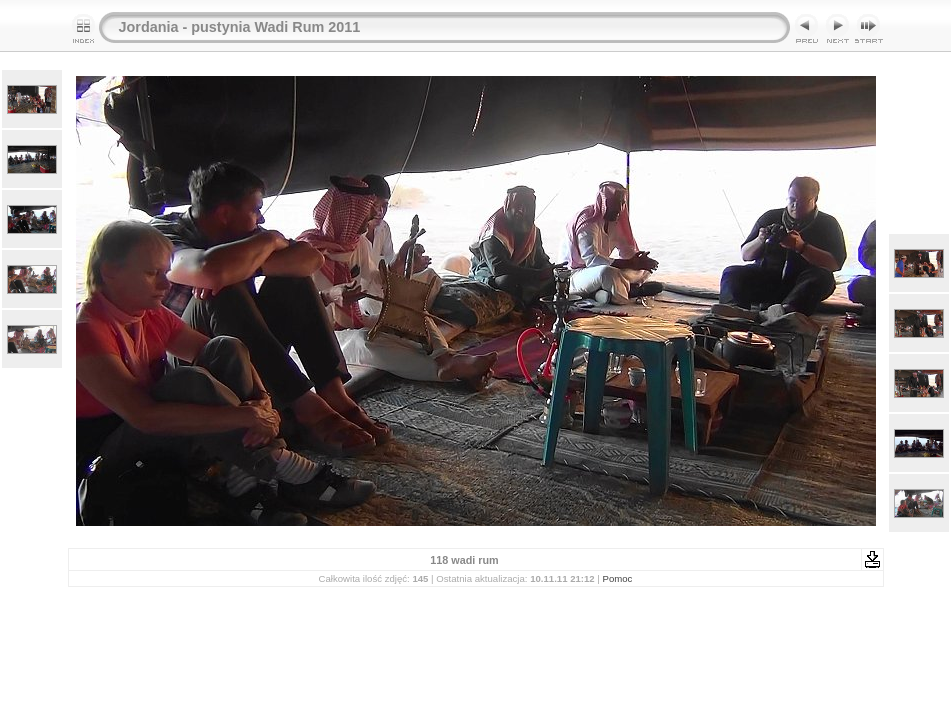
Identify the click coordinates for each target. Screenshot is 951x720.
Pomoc (618, 578)
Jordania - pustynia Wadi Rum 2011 (240, 27)
